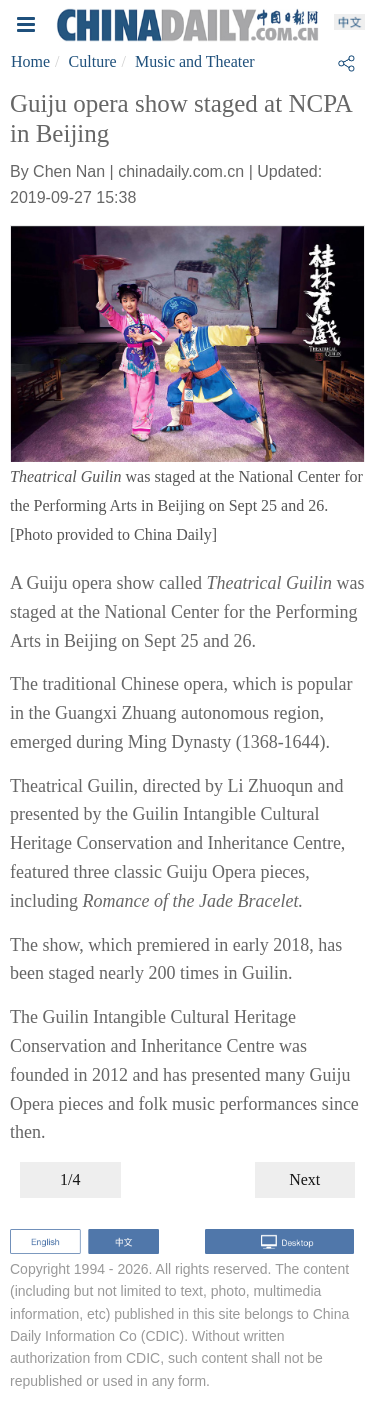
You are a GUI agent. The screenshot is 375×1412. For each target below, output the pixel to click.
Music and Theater (195, 61)
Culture (93, 61)
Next (304, 1179)
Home (30, 61)
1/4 (70, 1179)
